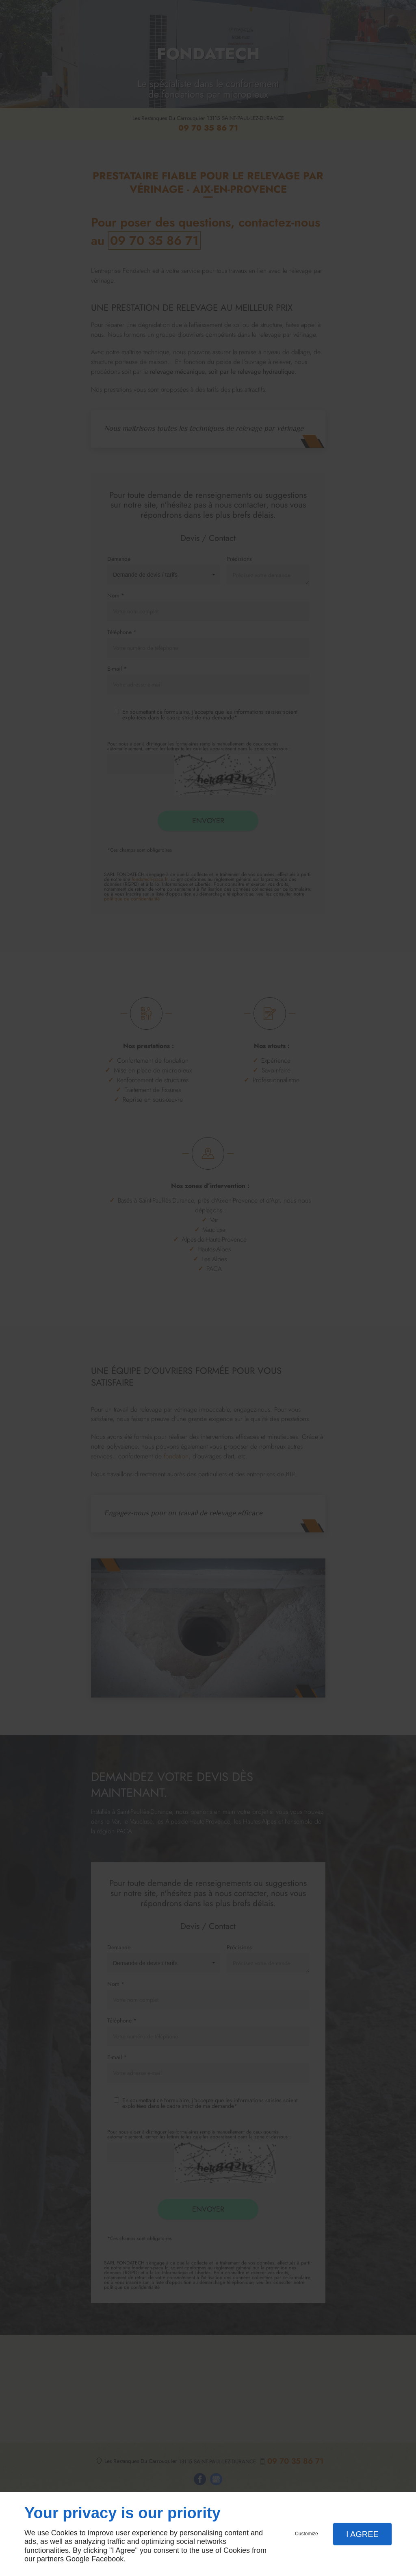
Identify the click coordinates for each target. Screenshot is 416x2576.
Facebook (107, 2559)
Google (77, 2559)
